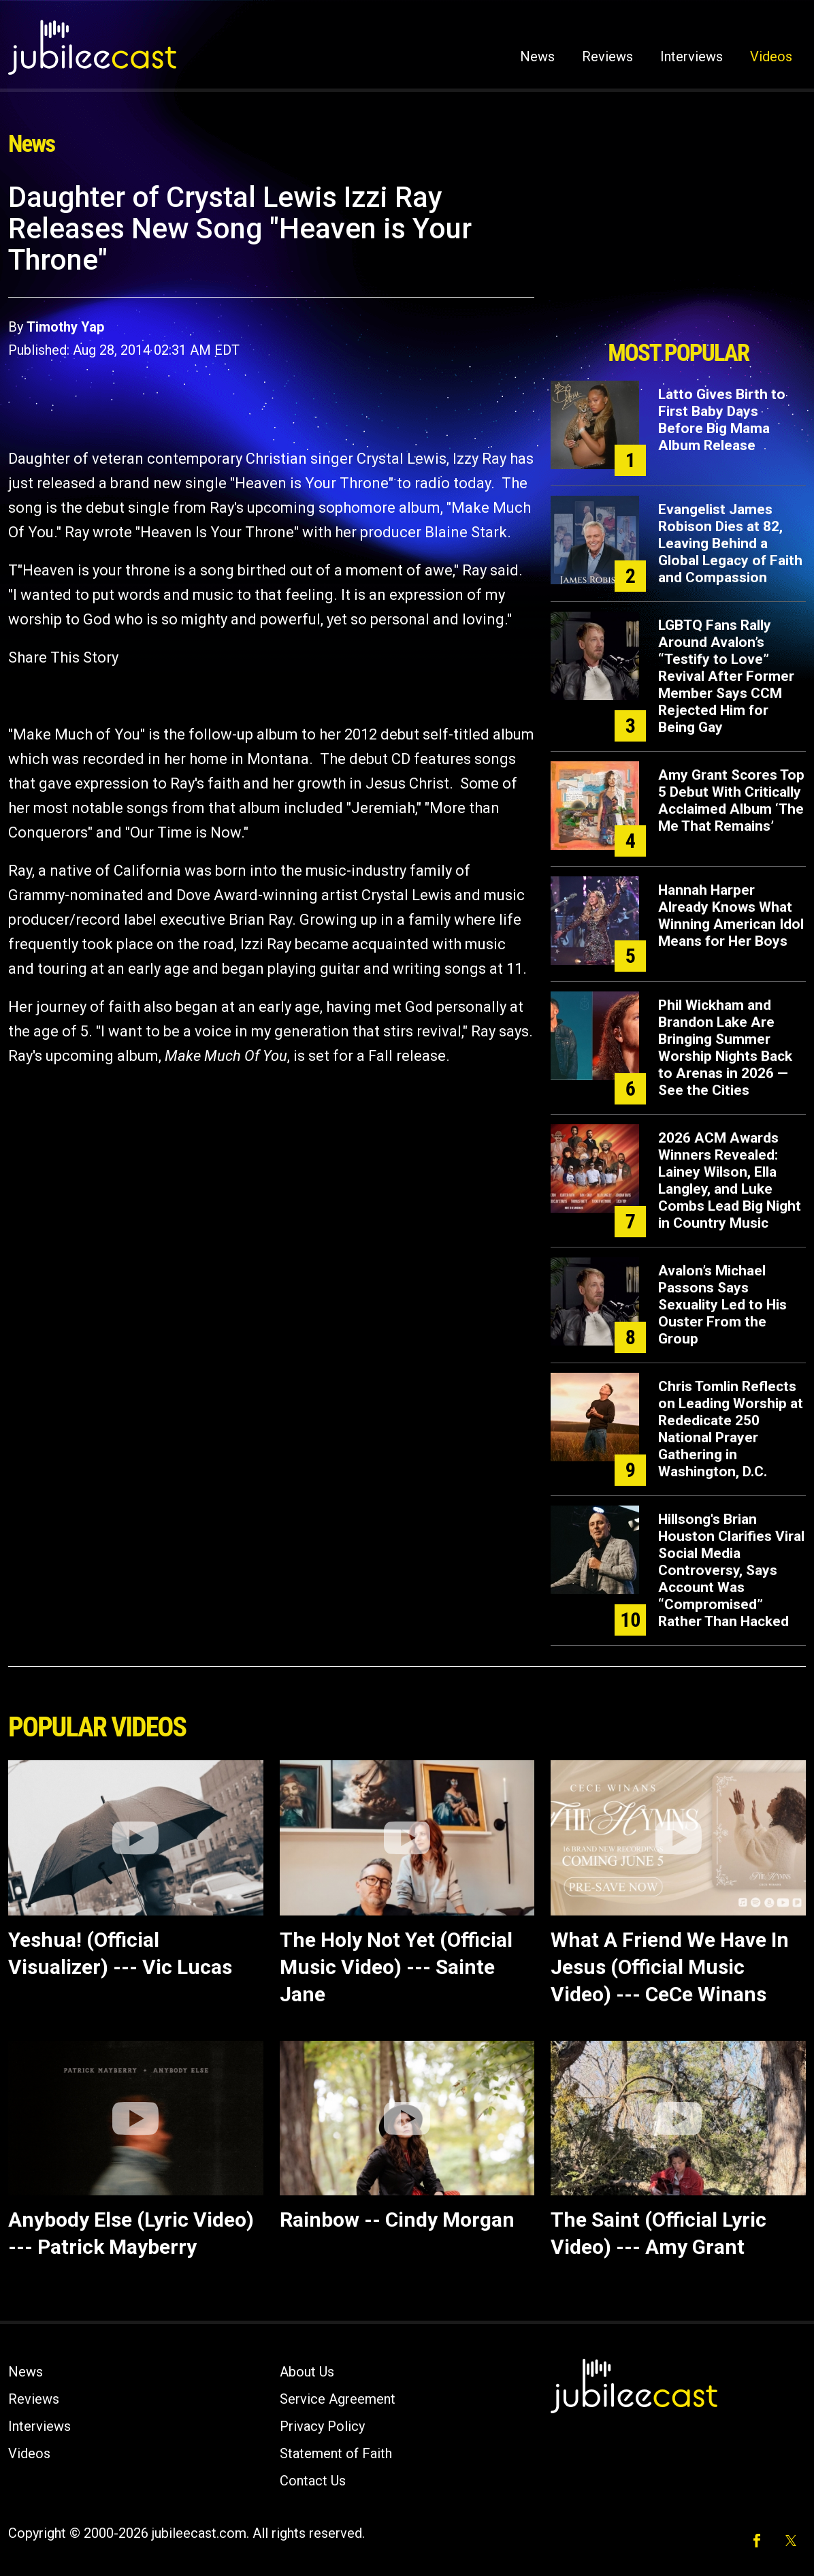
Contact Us (313, 2480)
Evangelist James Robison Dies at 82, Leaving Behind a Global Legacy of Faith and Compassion (730, 543)
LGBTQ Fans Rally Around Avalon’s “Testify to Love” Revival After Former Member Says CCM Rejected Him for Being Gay (726, 676)
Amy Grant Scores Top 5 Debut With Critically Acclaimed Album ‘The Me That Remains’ (731, 800)
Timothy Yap (65, 327)
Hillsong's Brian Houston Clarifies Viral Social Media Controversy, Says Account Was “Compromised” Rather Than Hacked (731, 1570)
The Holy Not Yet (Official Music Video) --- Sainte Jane (396, 1967)
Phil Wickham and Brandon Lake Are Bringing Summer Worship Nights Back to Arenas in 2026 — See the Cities (725, 1047)
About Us (307, 2372)
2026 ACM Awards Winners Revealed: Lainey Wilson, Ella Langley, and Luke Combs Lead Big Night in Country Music (729, 1180)
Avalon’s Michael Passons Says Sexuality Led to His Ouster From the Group (722, 1304)
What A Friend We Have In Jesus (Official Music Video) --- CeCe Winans (670, 1967)
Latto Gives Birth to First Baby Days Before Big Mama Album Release (721, 420)
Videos (771, 56)
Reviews (607, 56)
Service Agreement (337, 2399)
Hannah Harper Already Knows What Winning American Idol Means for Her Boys (731, 915)
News (537, 56)
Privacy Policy (322, 2426)
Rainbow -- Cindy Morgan (397, 2219)
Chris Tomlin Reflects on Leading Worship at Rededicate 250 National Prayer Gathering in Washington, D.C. (730, 1429)
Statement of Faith (336, 2453)
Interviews (691, 56)
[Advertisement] (678, 257)
